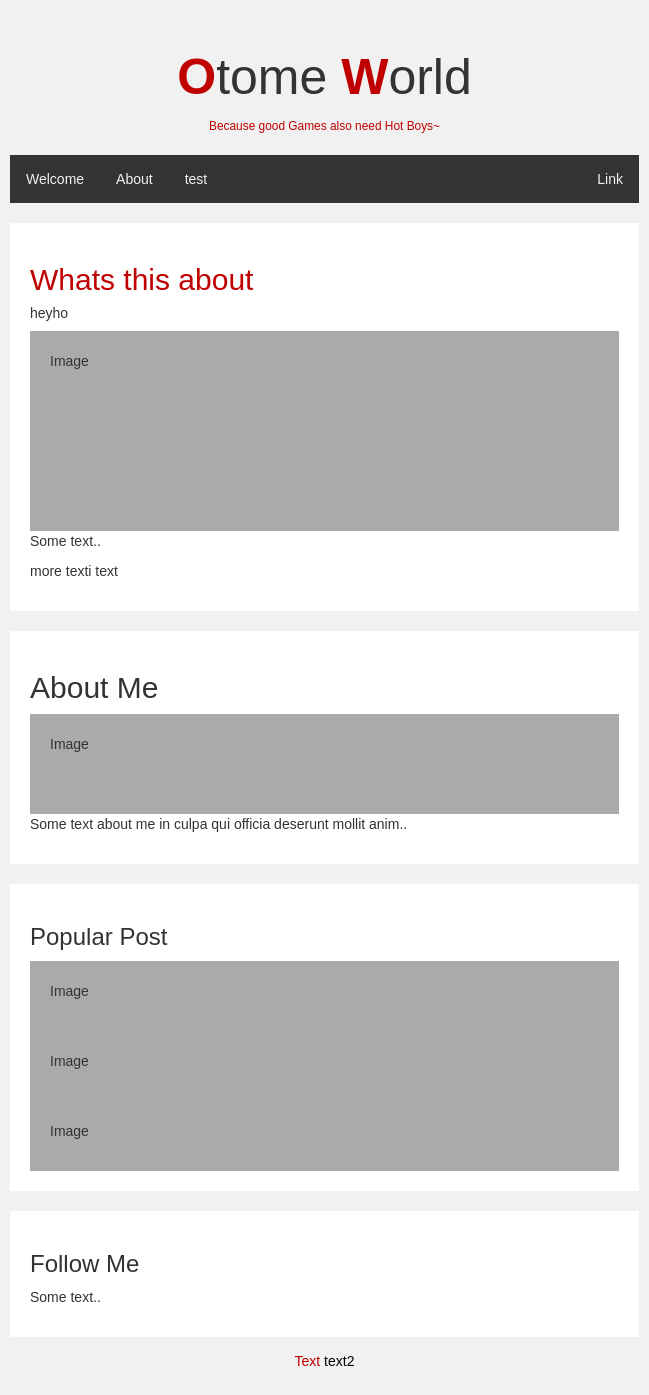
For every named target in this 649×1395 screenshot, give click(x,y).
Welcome (55, 179)
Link (610, 179)
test (196, 179)
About (134, 179)
